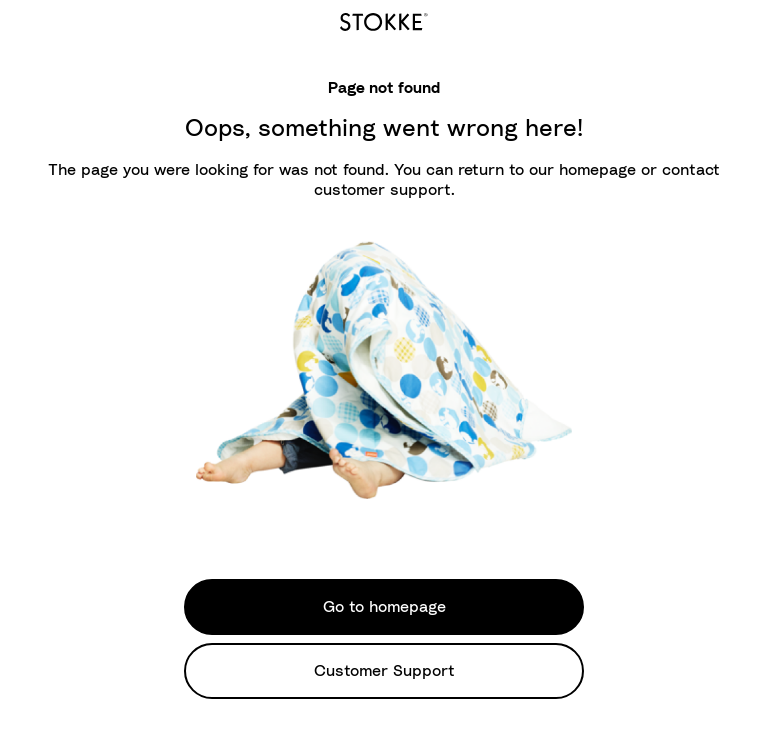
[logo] (384, 19)
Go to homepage (384, 607)
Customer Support (384, 671)
